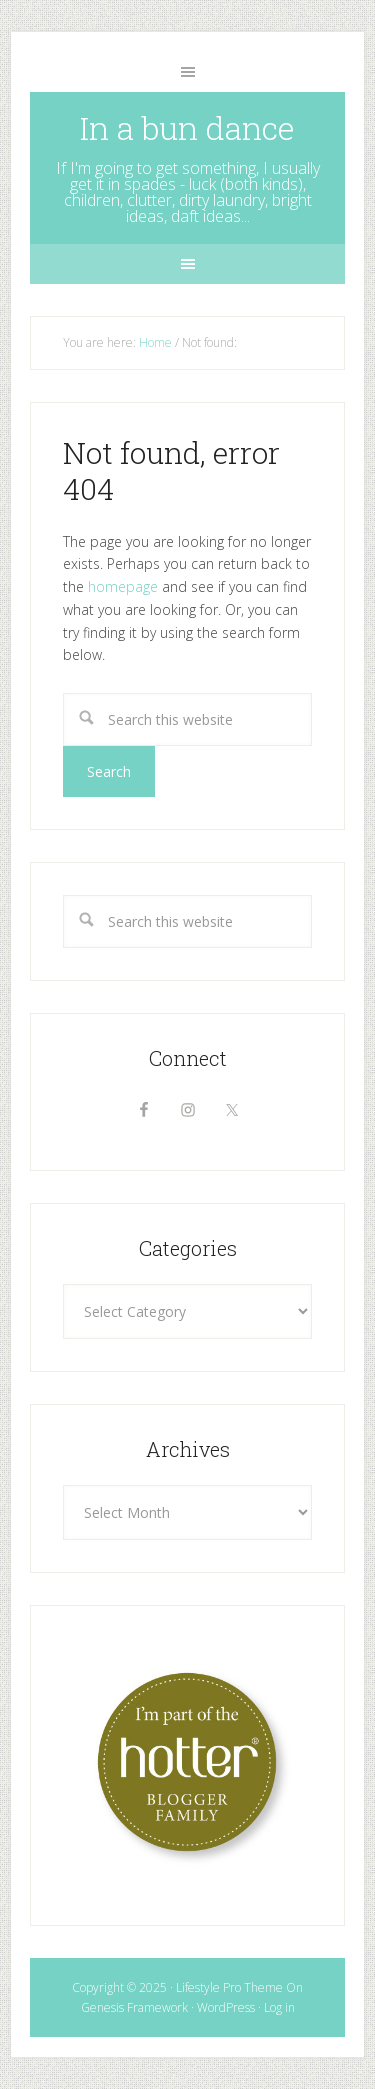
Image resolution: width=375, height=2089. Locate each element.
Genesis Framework (134, 2007)
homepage (123, 586)
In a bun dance (187, 127)
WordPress (226, 2007)
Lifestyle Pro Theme (229, 1987)
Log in (279, 2007)
